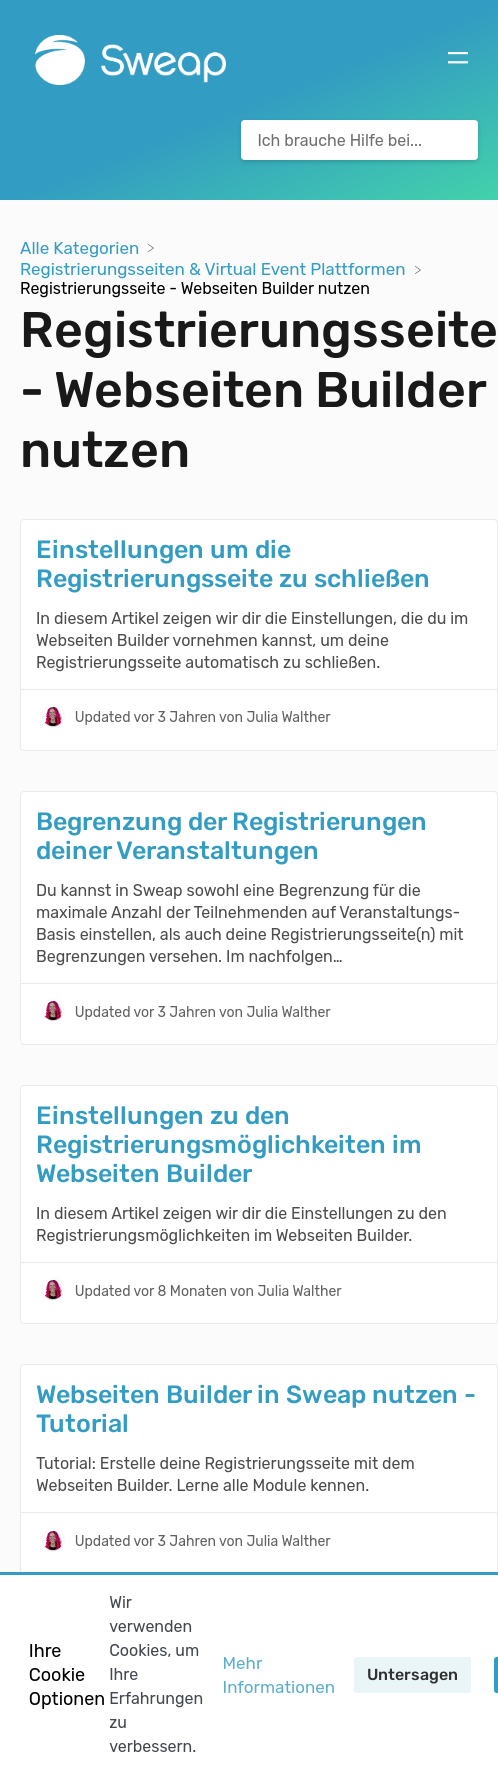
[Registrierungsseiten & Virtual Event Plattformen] (215, 268)
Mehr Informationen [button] (279, 1675)
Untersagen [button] (412, 1674)
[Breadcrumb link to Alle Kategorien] (81, 246)
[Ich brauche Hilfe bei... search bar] (359, 140)
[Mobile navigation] (458, 60)
